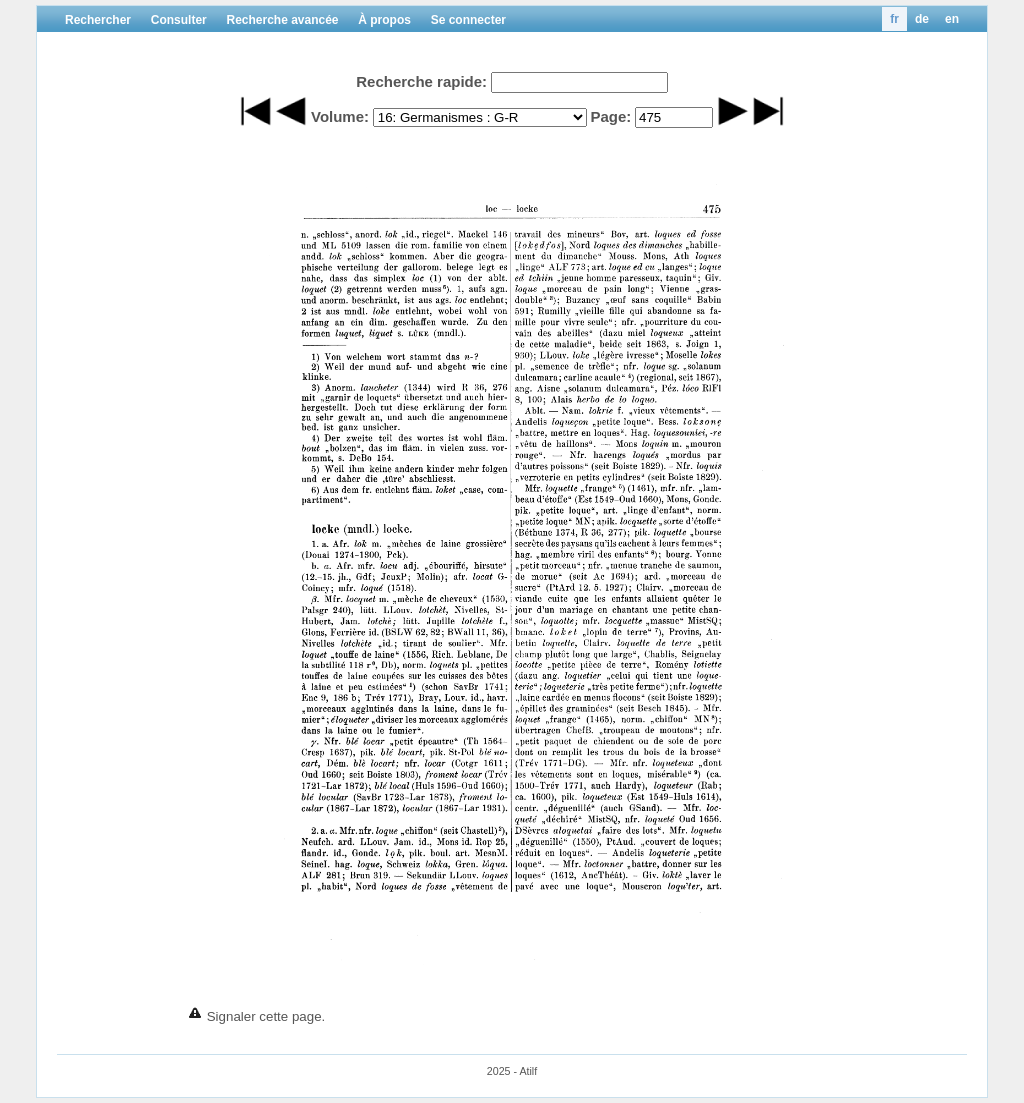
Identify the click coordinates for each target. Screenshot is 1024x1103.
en (952, 19)
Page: (610, 116)
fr (894, 19)
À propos (384, 20)
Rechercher (98, 20)
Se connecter (468, 20)
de (922, 19)
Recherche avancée (282, 20)
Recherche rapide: (421, 81)
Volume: (340, 116)
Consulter (179, 20)
